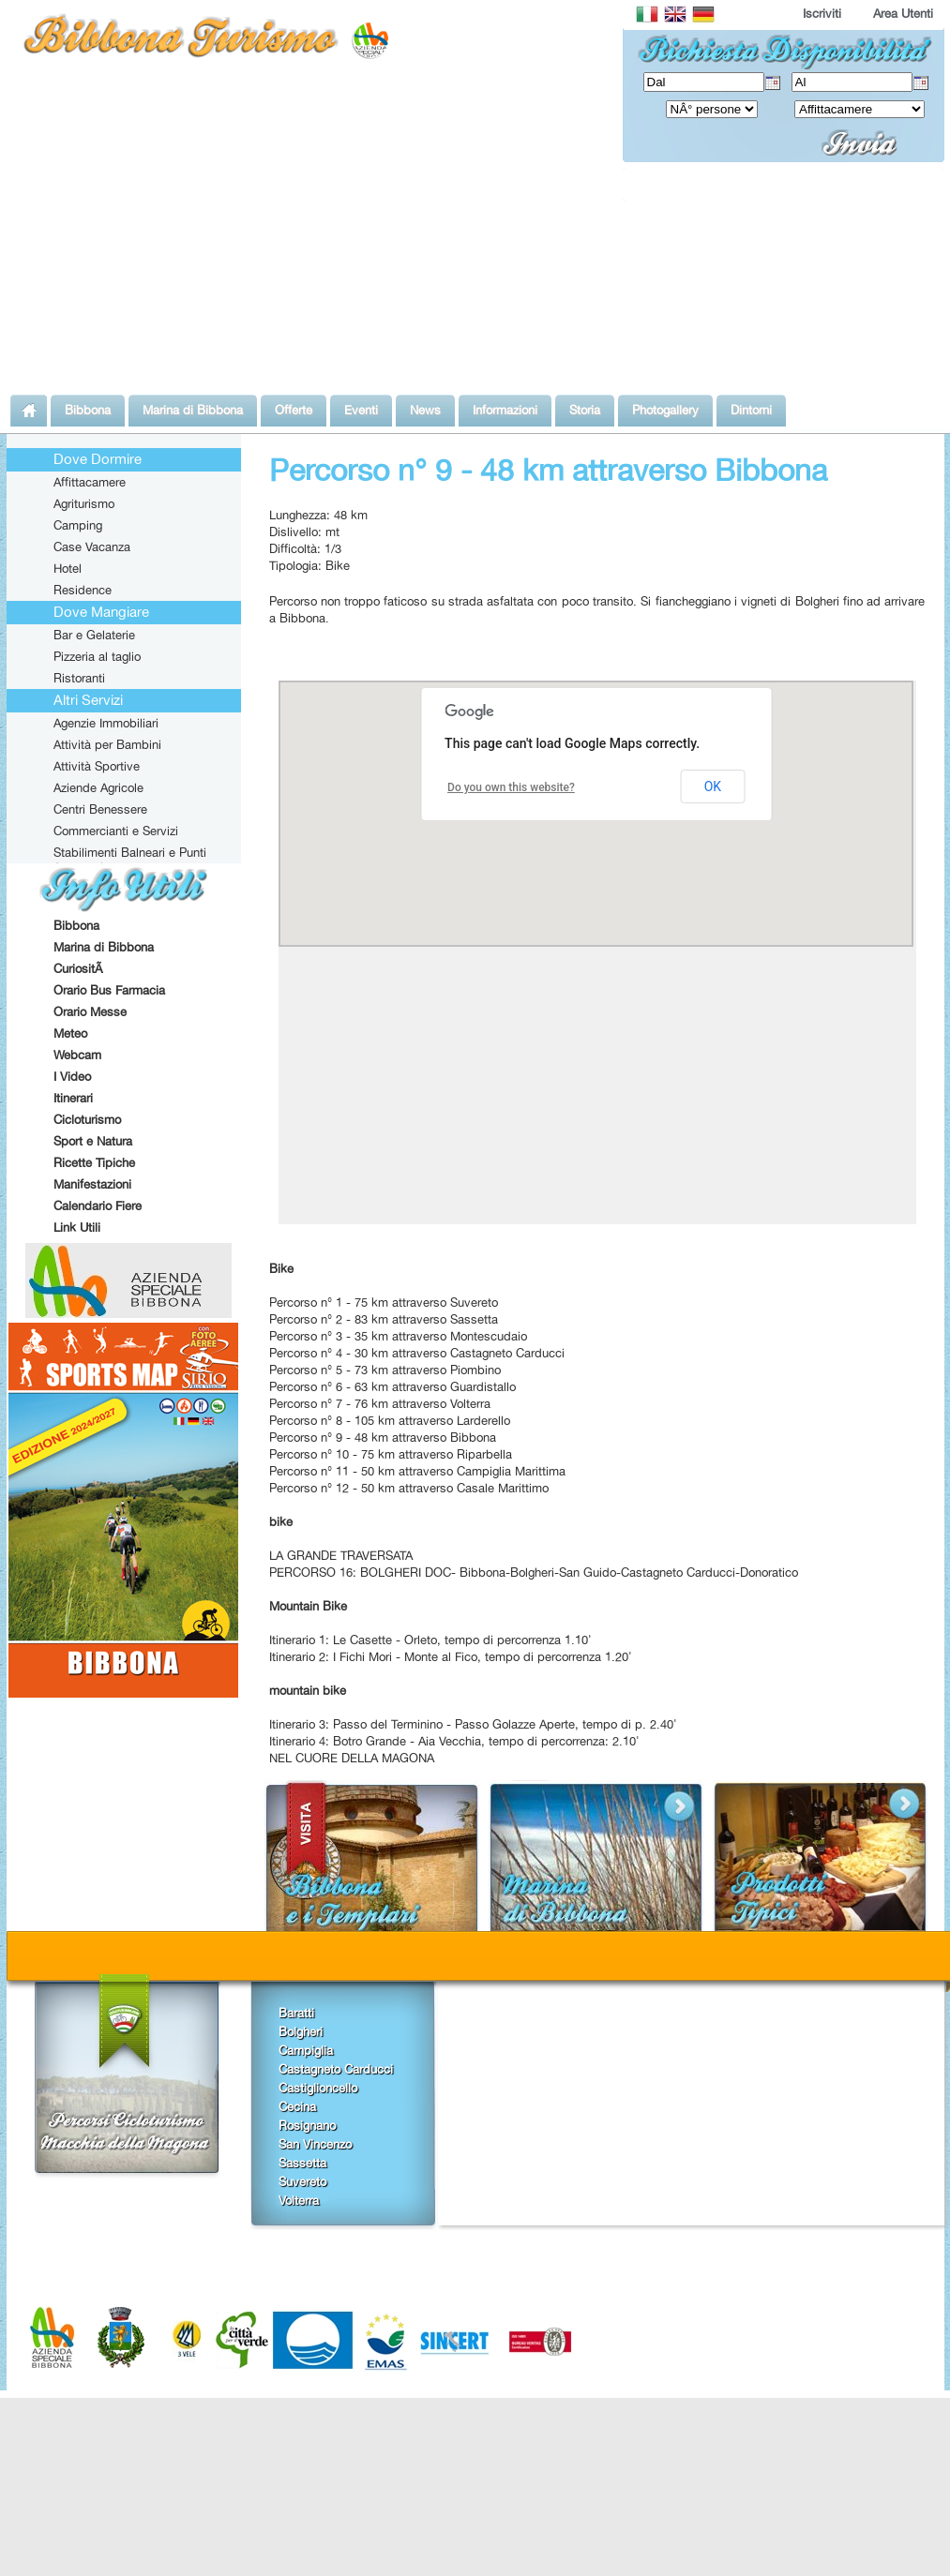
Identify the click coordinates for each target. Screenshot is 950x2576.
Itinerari (73, 1097)
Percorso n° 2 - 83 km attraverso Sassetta (383, 1318)
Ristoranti (79, 677)
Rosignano (307, 2125)
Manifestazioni (92, 1183)
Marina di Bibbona (103, 946)
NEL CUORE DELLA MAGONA (351, 1757)
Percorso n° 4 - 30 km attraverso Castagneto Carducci (417, 1352)
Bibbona (76, 925)
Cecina (297, 2106)
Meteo (70, 1033)
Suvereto (302, 2181)
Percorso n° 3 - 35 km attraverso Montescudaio (398, 1335)
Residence (82, 589)
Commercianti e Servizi (115, 830)
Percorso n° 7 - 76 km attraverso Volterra (379, 1403)
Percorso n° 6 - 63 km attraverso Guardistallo (392, 1386)
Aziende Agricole (98, 787)
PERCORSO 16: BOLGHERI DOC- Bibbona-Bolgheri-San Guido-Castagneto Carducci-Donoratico (533, 1572)
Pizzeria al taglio (97, 656)
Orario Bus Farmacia (109, 989)
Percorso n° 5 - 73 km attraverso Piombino (385, 1369)
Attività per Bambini (107, 744)
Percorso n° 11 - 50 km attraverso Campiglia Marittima (417, 1470)
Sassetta (302, 2162)
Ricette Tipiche (94, 1162)
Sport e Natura (92, 1140)
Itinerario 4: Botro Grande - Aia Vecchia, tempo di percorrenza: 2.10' (454, 1740)
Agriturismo (83, 503)
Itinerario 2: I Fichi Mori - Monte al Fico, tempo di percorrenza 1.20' (450, 1656)
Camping (77, 524)
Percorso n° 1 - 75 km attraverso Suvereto (383, 1302)
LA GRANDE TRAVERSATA (341, 1555)
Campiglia (306, 2050)
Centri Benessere (100, 808)
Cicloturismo (87, 1119)
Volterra (299, 2200)
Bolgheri (301, 2031)
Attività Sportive (96, 765)
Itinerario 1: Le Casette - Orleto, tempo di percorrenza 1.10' (430, 1639)
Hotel (67, 568)
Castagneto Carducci (336, 2068)
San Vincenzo (315, 2143)
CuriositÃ (79, 968)
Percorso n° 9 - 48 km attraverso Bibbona (382, 1437)
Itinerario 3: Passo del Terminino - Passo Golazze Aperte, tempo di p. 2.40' (473, 1723)
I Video (72, 1076)
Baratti (296, 2012)
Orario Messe (90, 1011)
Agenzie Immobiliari (105, 722)
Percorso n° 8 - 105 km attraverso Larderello (389, 1420)
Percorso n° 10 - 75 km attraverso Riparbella (390, 1453)
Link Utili (76, 1227)
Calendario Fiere (97, 1205)
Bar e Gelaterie (94, 634)
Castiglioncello (318, 2087)
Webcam (77, 1054)
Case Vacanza (91, 546)
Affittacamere (89, 481)
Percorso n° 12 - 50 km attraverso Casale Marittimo (409, 1487)
